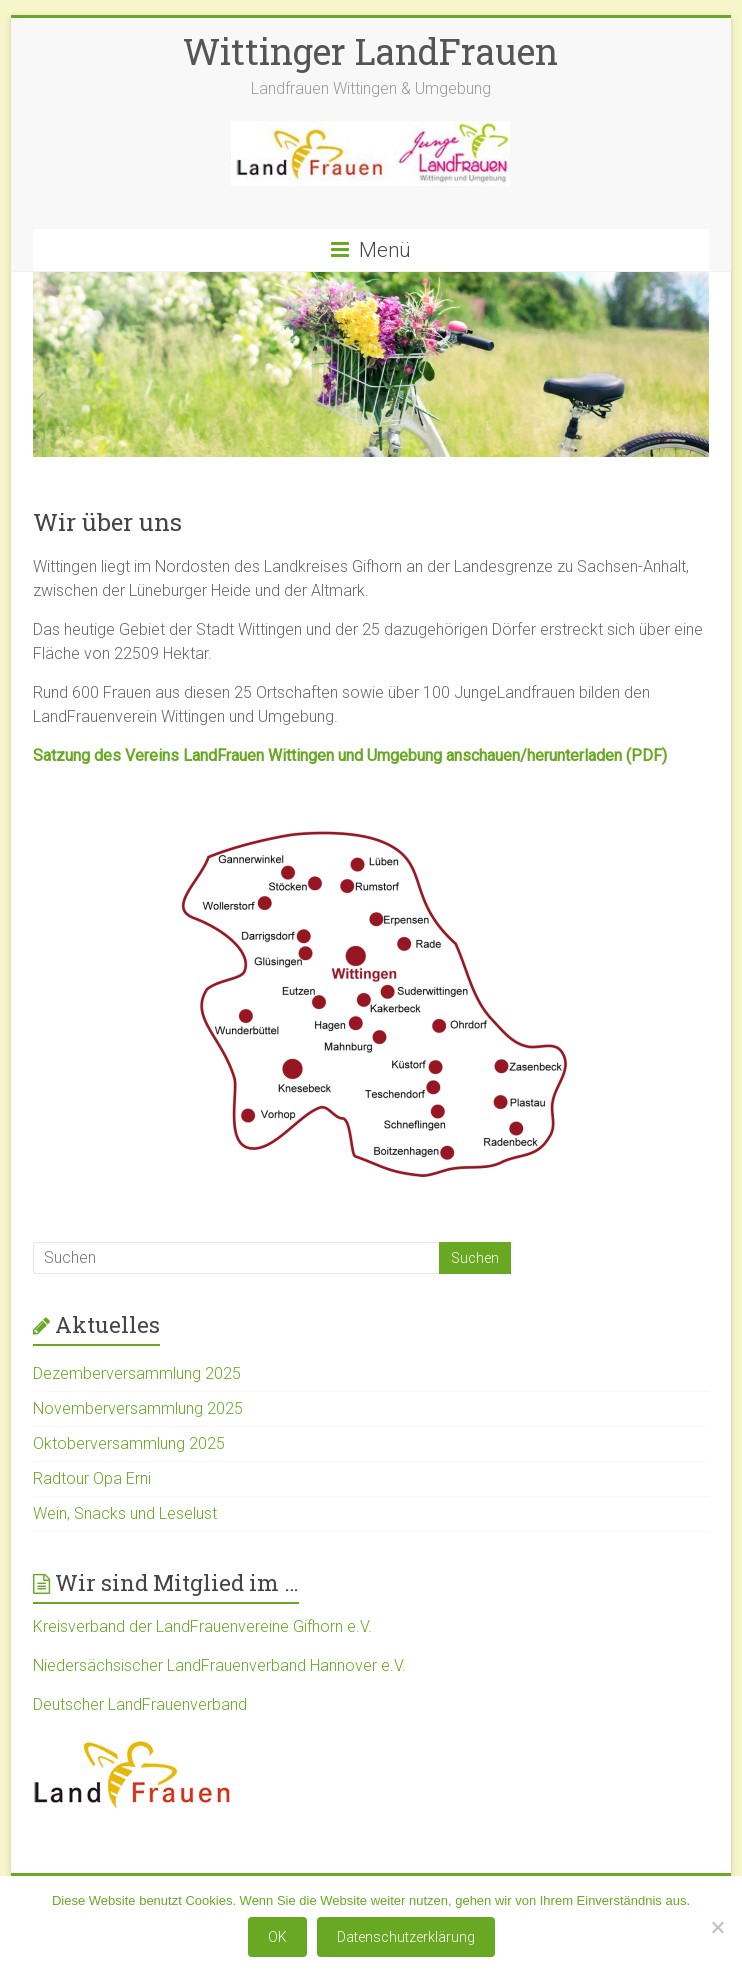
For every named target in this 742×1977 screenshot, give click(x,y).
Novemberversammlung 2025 (138, 1408)
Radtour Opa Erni (92, 1478)
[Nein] (717, 1927)
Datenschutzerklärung (406, 1937)
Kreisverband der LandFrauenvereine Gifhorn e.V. (202, 1626)
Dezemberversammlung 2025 (137, 1373)
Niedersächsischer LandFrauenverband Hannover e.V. (219, 1665)
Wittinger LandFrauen (370, 51)
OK (277, 1937)
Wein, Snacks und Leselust (125, 1513)
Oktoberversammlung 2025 (129, 1443)
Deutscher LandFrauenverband (140, 1704)
